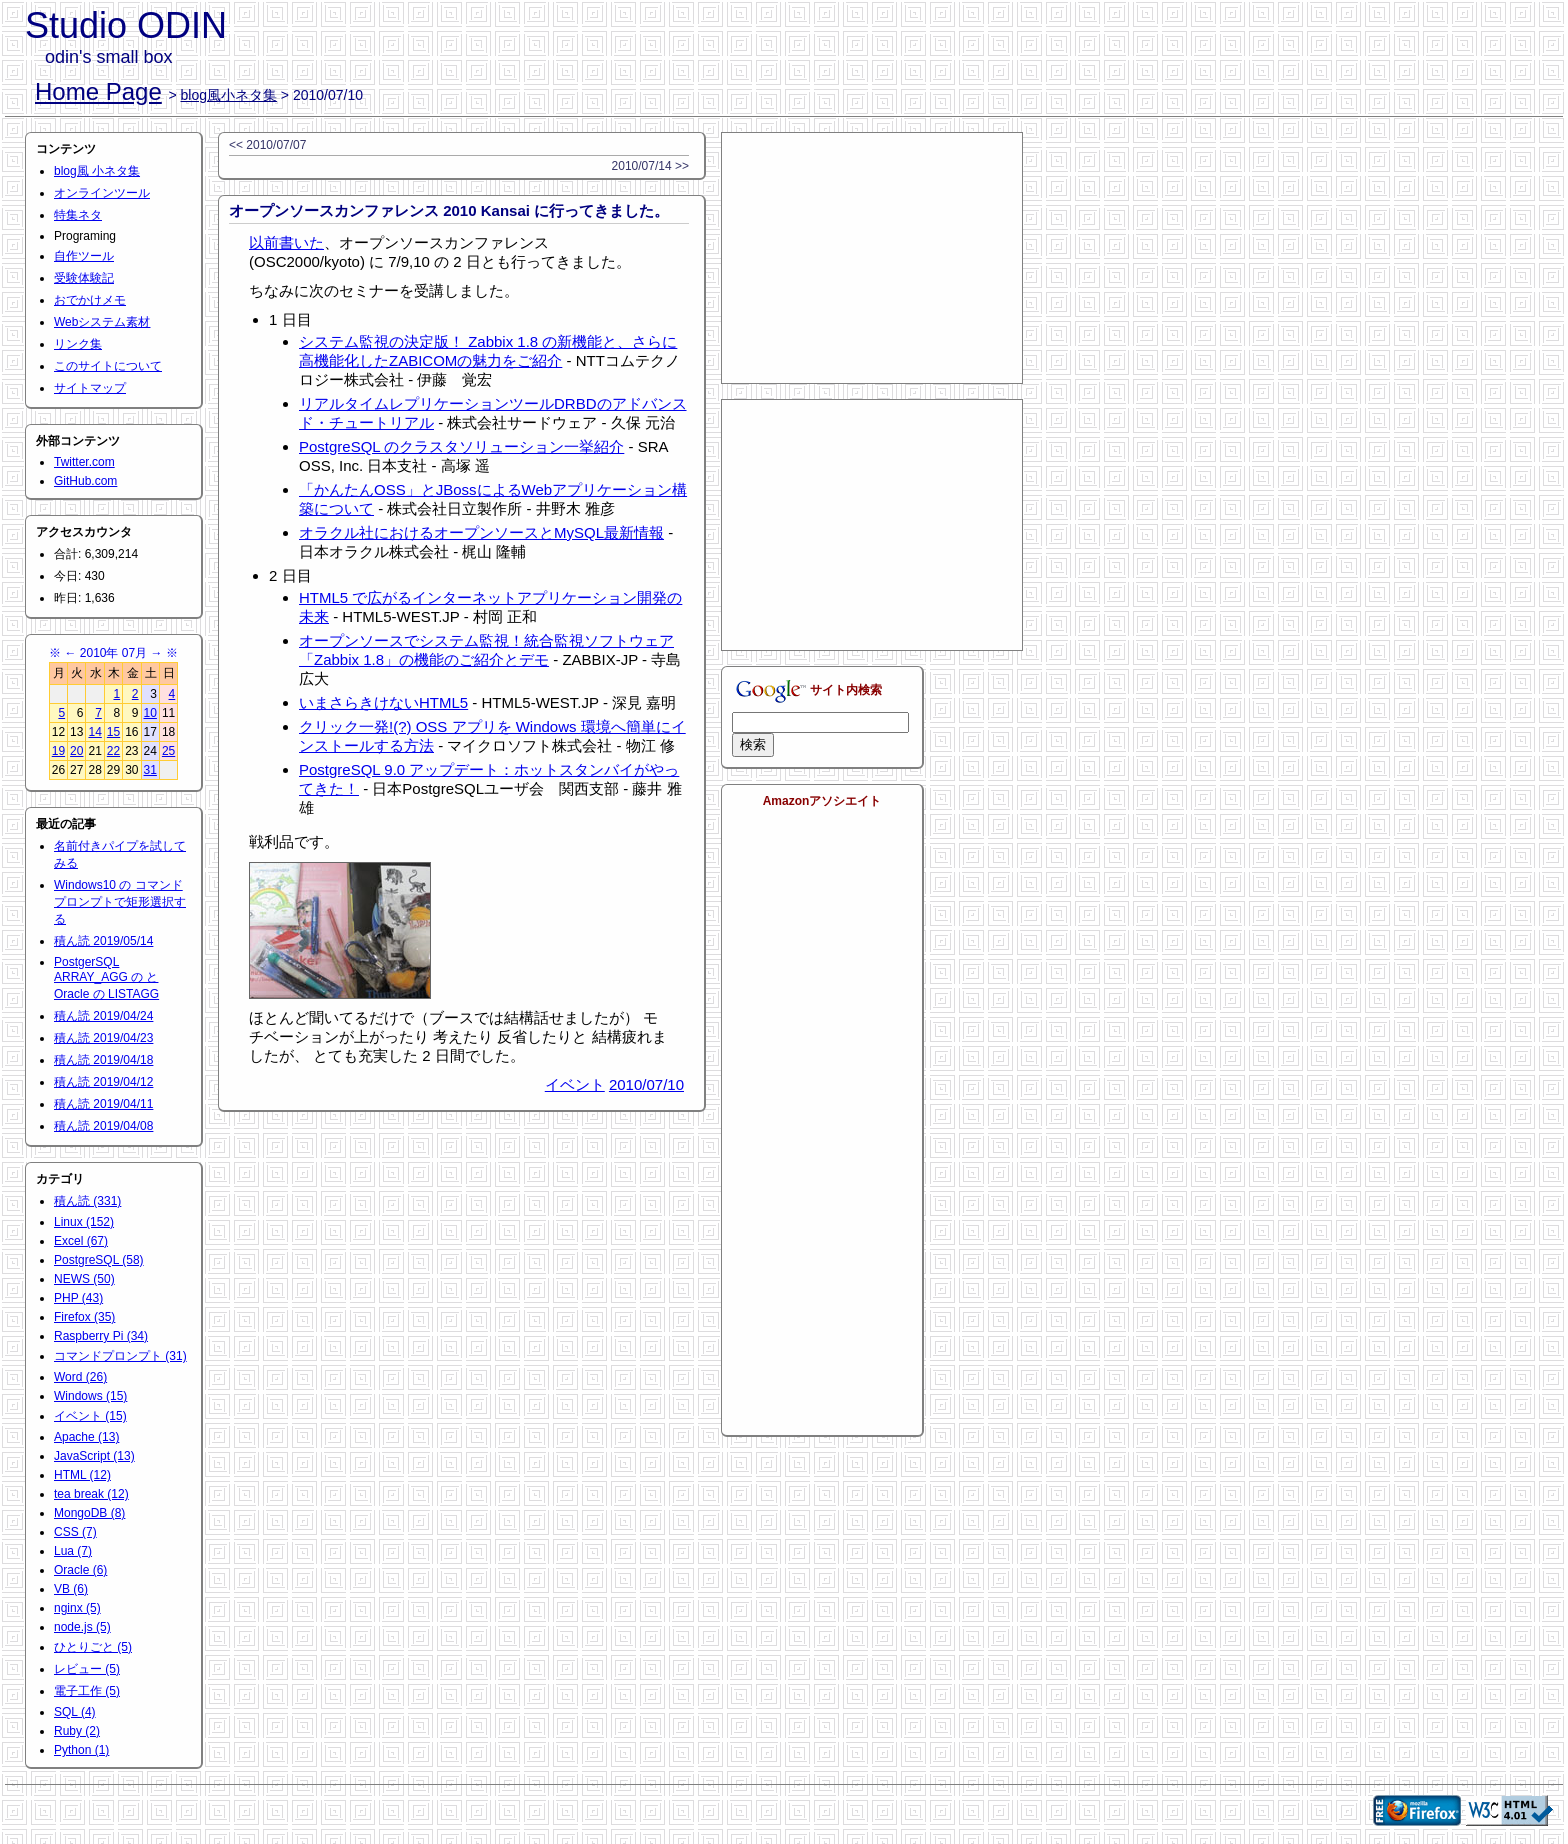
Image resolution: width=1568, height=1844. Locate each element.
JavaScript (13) (94, 1456)
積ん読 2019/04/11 (103, 1104)
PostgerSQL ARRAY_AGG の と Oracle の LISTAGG (106, 978)
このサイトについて (108, 366)
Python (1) (81, 1750)
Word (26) (80, 1377)
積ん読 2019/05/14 (103, 941)
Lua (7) (73, 1551)
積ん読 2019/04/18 (103, 1060)
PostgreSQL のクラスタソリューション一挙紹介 (461, 446)
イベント (575, 1084)
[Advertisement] (872, 258)
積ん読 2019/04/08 (103, 1126)
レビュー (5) (87, 1669)
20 (76, 751)
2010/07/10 (646, 1084)
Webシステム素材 (102, 322)
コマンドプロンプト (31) (120, 1356)
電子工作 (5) (87, 1691)
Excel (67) (81, 1241)
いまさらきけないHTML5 (383, 702)
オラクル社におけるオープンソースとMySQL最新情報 (481, 532)
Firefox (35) (84, 1317)
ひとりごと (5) (93, 1647)
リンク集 (78, 344)
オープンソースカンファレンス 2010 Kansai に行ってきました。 (449, 210)
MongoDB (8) (89, 1513)
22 (113, 751)
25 (168, 751)
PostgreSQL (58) (99, 1260)
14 (94, 732)
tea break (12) (91, 1494)
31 (150, 770)
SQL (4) (75, 1712)
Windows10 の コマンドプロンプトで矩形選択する (120, 902)
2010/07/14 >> (650, 166)
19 (58, 751)
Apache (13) (86, 1437)
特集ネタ (78, 215)
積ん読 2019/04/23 (103, 1038)
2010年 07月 (113, 653)
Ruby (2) (77, 1731)
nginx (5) (77, 1608)
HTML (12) (82, 1475)
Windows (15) (90, 1396)
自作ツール (84, 256)
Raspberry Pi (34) (101, 1336)
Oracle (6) (80, 1570)
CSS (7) (75, 1532)
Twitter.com (84, 462)
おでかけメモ (90, 300)
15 (113, 732)
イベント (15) (90, 1416)
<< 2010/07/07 (267, 145)
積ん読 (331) (87, 1201)
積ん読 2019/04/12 (103, 1082)
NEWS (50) (84, 1279)
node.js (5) (82, 1627)
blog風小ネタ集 (229, 95)
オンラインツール (102, 193)
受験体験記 (84, 278)
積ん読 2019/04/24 (103, 1016)
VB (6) (71, 1589)
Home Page (98, 91)
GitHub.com (85, 481)
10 (150, 713)
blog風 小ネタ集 (97, 171)
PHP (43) (78, 1298)
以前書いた (286, 242)
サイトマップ (90, 388)
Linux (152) (84, 1222)
